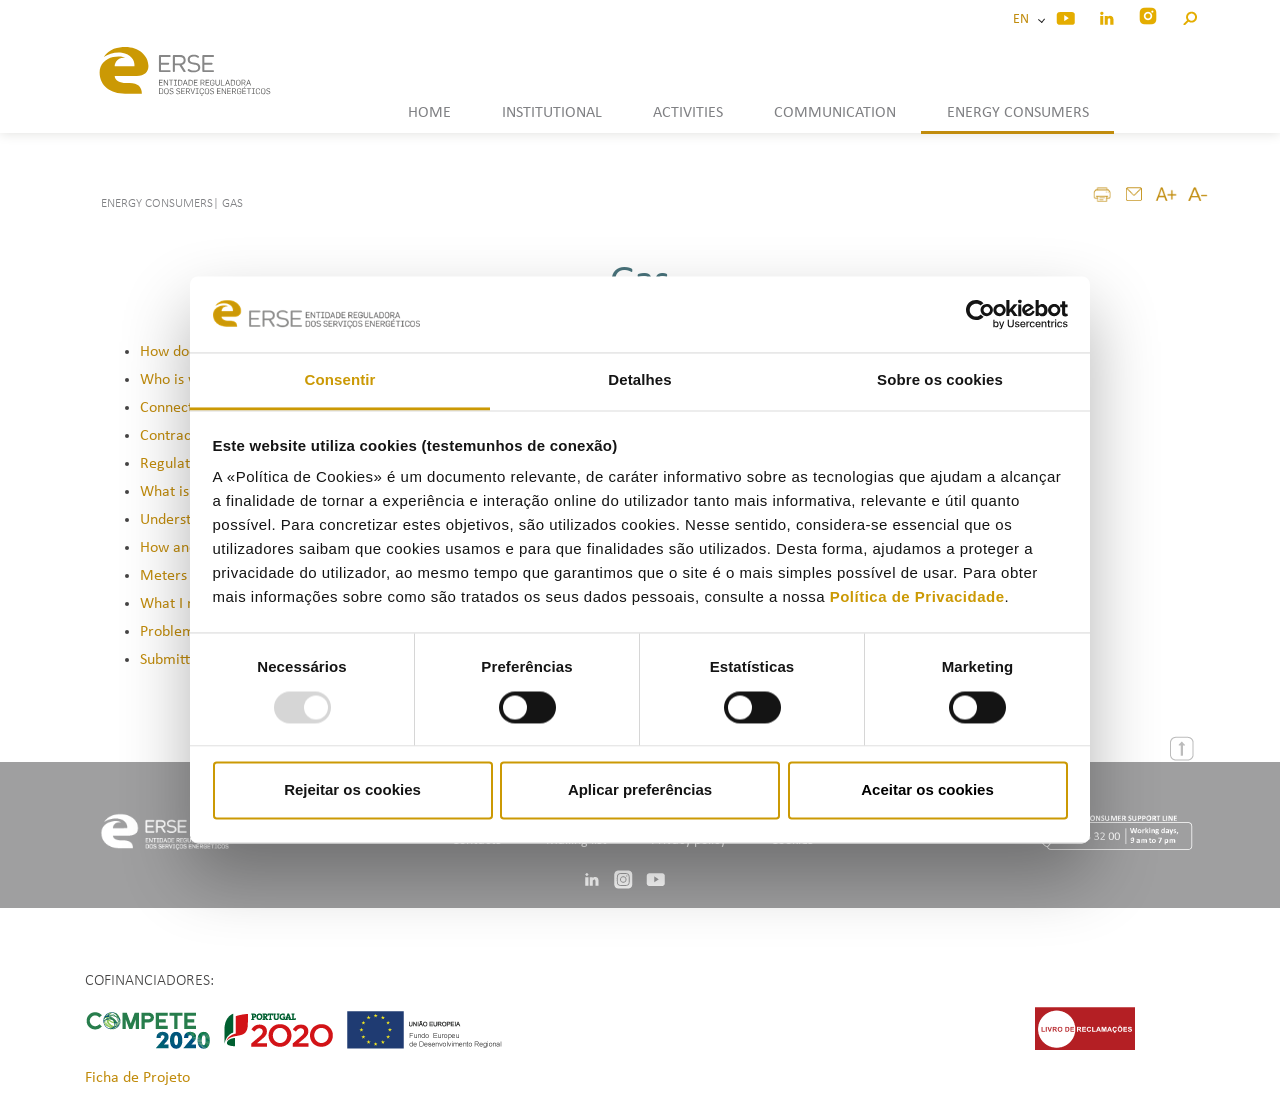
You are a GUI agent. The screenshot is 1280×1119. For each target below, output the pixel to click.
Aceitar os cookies (927, 790)
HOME (429, 113)
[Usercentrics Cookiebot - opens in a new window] (980, 314)
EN (1024, 19)
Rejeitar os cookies (352, 790)
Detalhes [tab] (639, 380)
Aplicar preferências (640, 790)
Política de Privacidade (917, 597)
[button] (1189, 15)
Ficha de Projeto (137, 1078)
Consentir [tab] (340, 380)
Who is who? (181, 380)
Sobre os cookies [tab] (940, 380)
